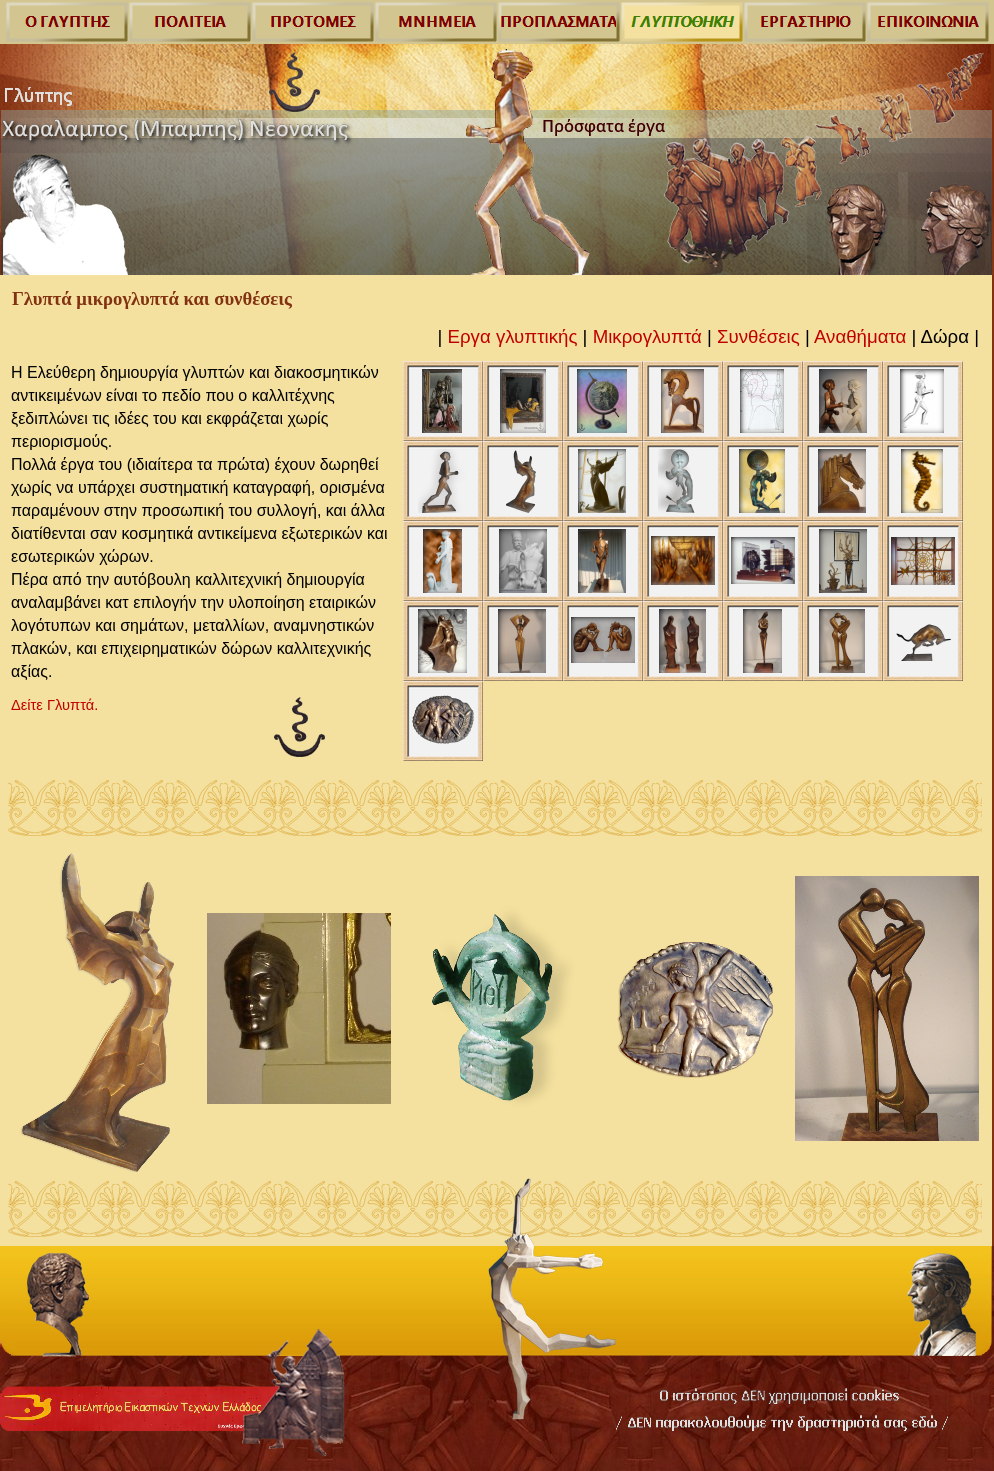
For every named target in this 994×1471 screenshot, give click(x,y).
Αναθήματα (860, 336)
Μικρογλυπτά (647, 336)
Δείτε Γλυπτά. (54, 705)
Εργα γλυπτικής (513, 336)
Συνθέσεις (758, 336)
